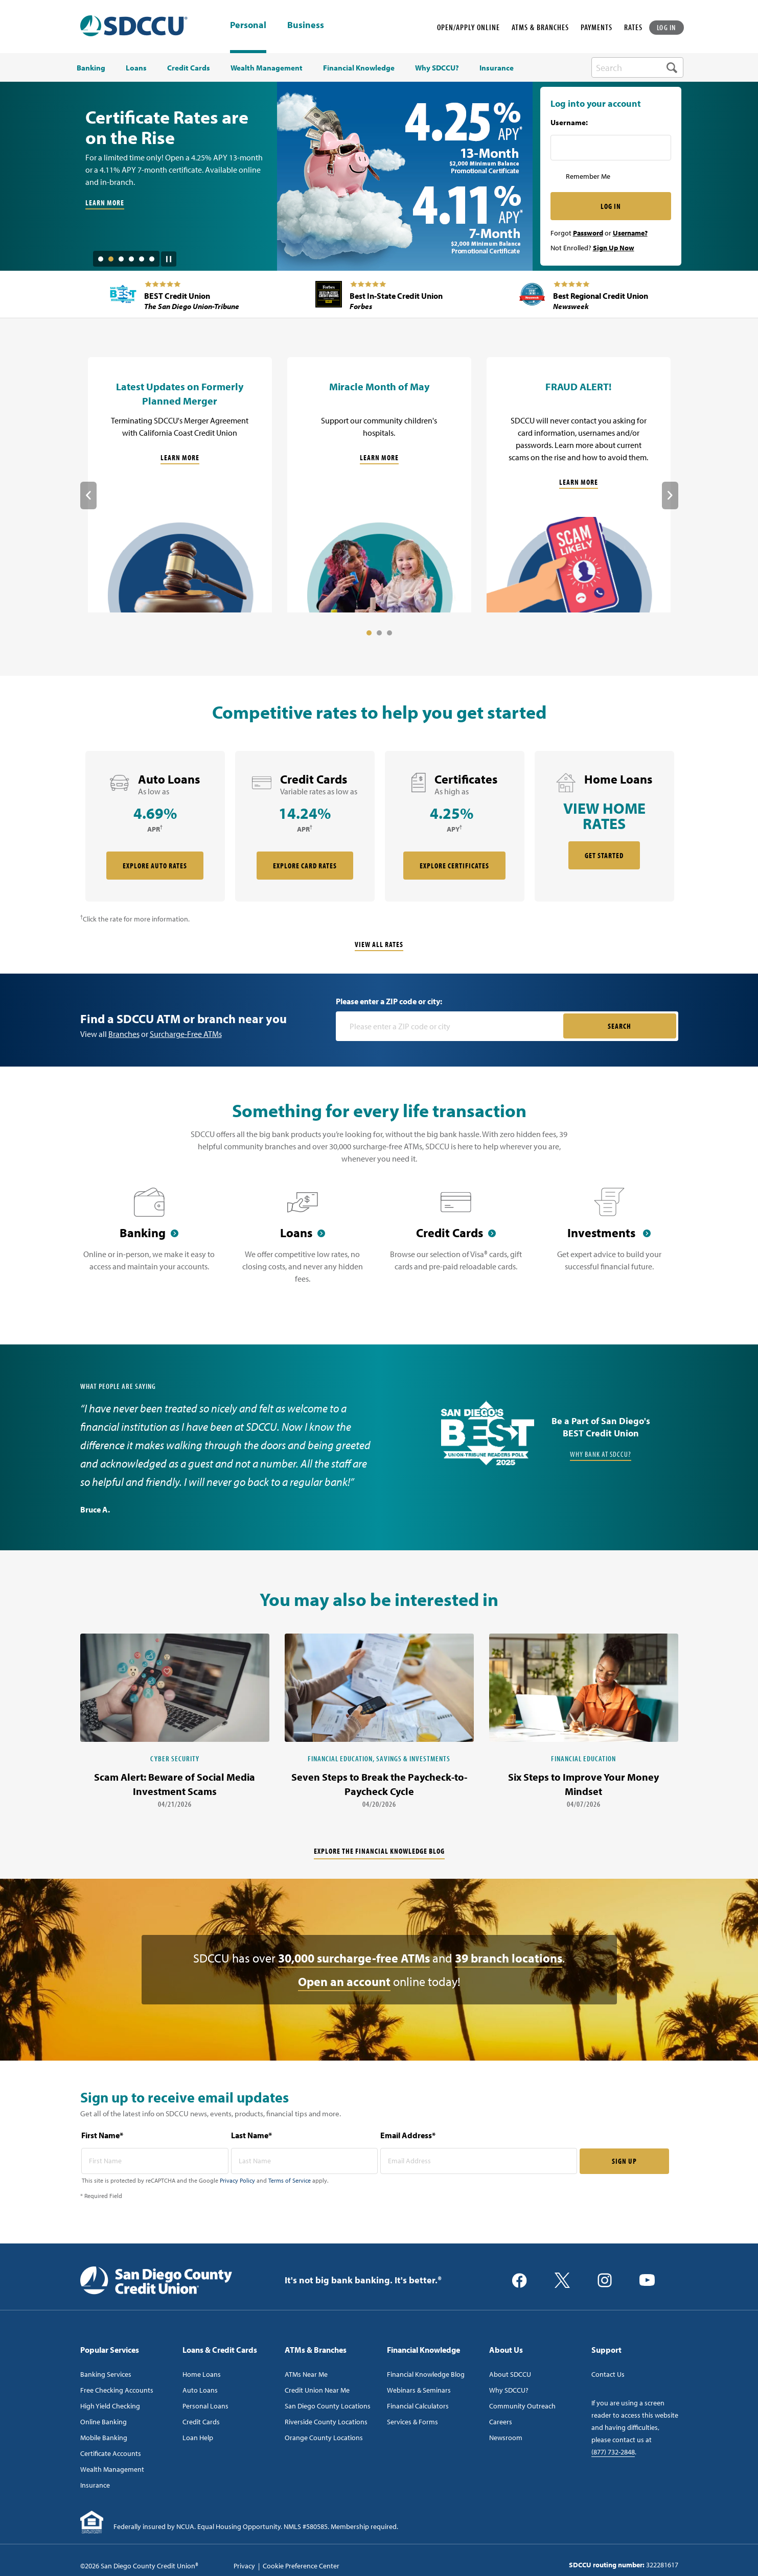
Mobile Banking (103, 2437)
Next (670, 495)
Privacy (244, 2565)
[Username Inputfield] (610, 147)
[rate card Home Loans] (604, 826)
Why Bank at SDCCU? (600, 1454)
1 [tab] (100, 259)
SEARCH (619, 1026)
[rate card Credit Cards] (305, 826)
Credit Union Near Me (317, 2390)
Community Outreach (522, 2405)
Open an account (344, 1981)
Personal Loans (205, 2405)
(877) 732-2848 (613, 2451)
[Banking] (149, 1241)
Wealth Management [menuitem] (267, 68)
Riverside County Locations (326, 2421)
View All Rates (379, 944)
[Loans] (303, 1241)
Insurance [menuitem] (496, 68)
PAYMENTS (596, 27)
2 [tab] (110, 259)
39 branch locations (508, 1958)
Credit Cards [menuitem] (188, 68)
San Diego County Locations (328, 2405)
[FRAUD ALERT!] (579, 484)
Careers (500, 2421)
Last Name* (251, 2135)
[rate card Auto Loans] (155, 826)
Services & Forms (412, 2421)
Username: (569, 122)
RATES (633, 27)
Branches (124, 1034)
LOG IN (666, 27)
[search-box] (637, 67)
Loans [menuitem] (136, 68)
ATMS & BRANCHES (540, 27)
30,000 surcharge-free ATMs (354, 1958)
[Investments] (609, 1241)
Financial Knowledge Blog (426, 2374)
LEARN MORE (104, 202)
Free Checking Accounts (116, 2390)
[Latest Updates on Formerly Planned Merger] (180, 484)
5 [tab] (141, 259)
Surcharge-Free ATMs (186, 1034)
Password (588, 233)
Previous (88, 495)
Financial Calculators (418, 2405)
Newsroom (505, 2437)
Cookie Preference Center (301, 2565)
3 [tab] (121, 259)
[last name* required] (304, 2161)
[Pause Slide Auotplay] (168, 255)
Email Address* (407, 2135)
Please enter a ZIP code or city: (389, 1001)
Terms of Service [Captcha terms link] (289, 2180)
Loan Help (197, 2437)
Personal (248, 25)
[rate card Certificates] (454, 826)
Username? (630, 233)
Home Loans (201, 2374)
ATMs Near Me (306, 2374)
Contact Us (608, 2374)
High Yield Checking (110, 2405)
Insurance (95, 2485)
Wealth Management (112, 2469)
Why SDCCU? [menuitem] (437, 68)
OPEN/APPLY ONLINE (468, 27)
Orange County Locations (324, 2437)
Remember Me (588, 176)
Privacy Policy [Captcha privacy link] (237, 2180)
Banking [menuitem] (91, 68)
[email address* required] (478, 2161)
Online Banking (103, 2421)
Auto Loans (200, 2390)
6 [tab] (151, 259)
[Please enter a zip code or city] (451, 1026)
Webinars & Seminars (419, 2390)
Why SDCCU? (509, 2390)
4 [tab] (131, 259)
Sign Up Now (613, 247)
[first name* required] (154, 2161)
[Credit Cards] (456, 1241)
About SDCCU (510, 2374)
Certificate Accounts (110, 2453)
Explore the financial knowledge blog (379, 1851)
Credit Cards (201, 2421)
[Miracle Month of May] (379, 484)
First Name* (102, 2135)
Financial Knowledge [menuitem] (359, 68)
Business (305, 25)
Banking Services (105, 2374)
